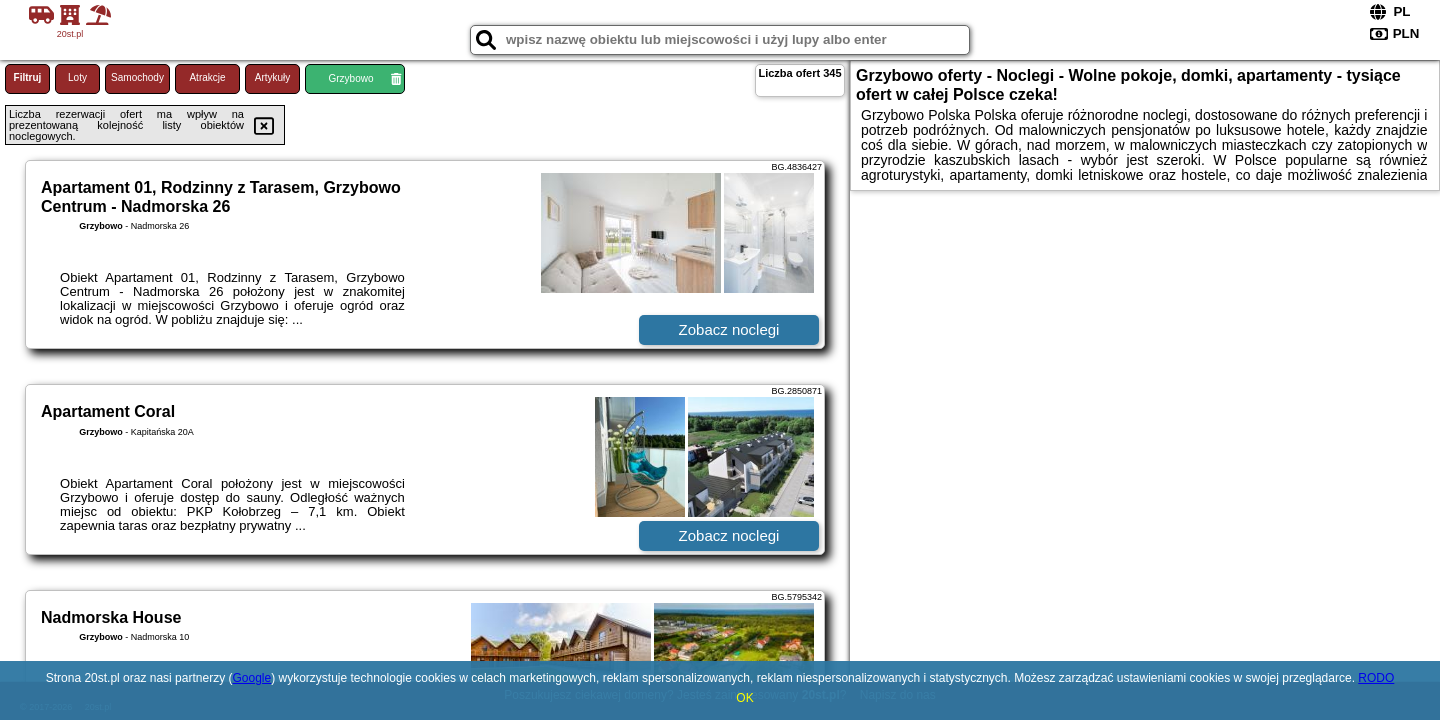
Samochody (137, 77)
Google (251, 678)
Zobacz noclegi (729, 329)
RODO (1376, 678)
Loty (77, 77)
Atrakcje (207, 77)
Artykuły (273, 77)
